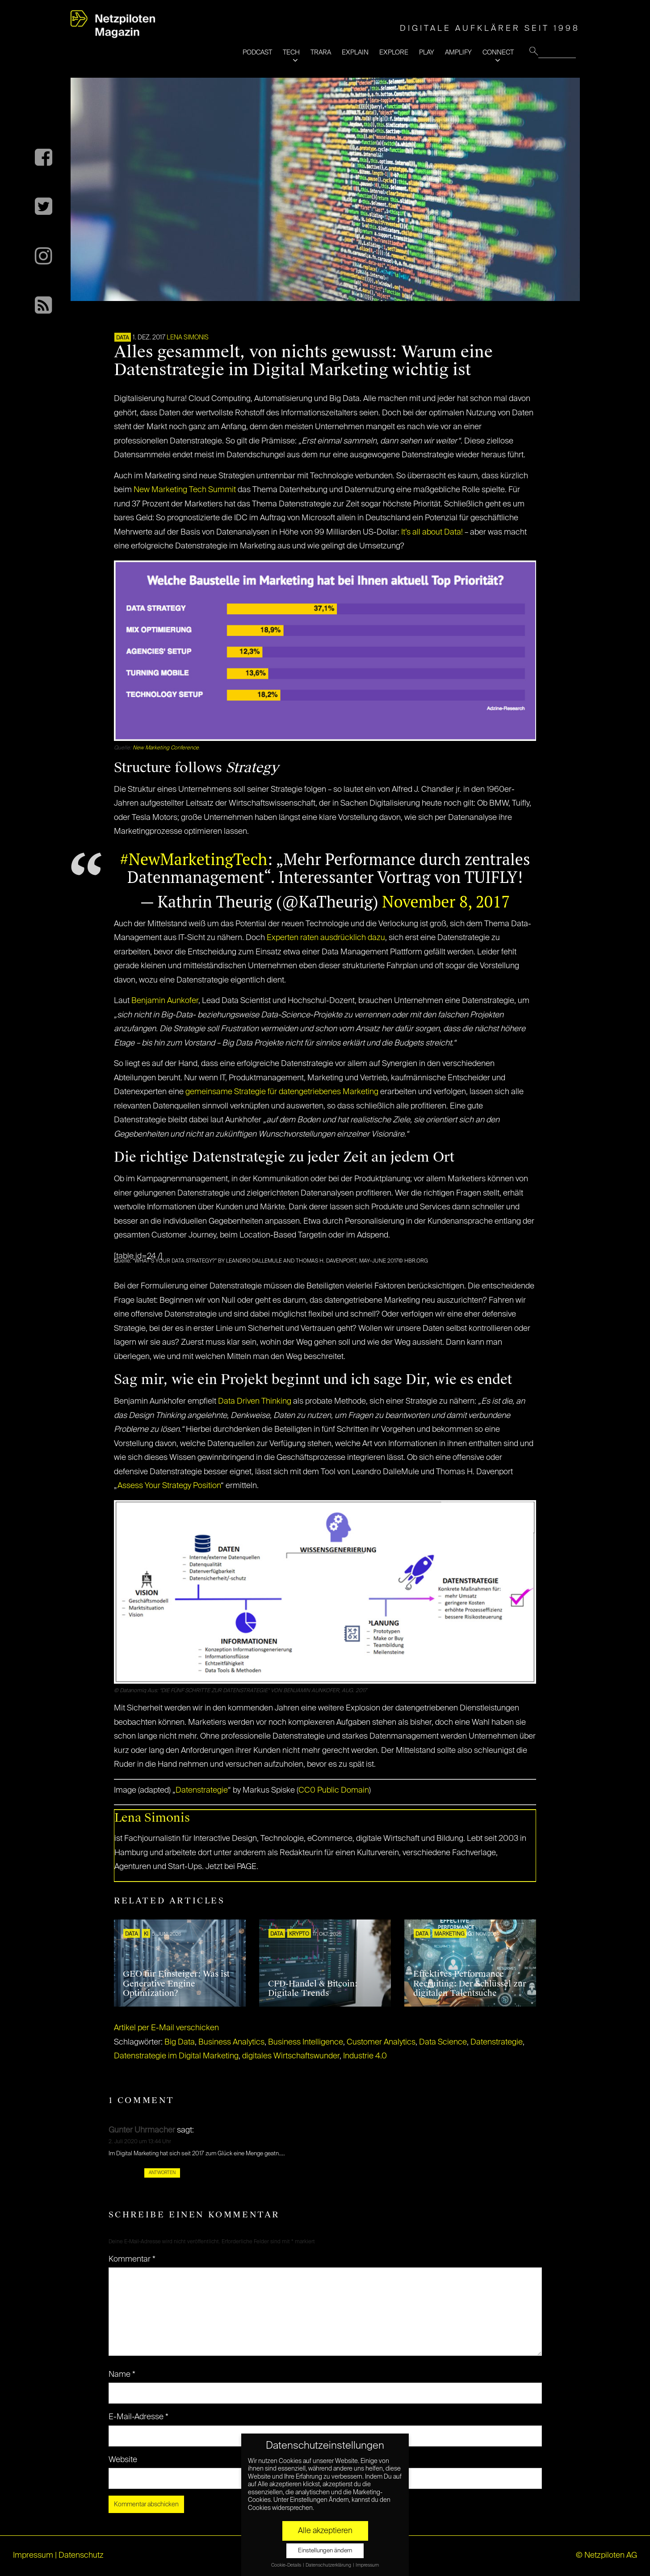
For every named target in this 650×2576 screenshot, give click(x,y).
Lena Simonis (188, 338)
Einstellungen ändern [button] (325, 2551)
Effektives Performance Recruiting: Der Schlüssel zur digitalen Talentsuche (469, 1984)
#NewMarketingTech (194, 859)
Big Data (179, 2042)
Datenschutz (81, 2555)
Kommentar (132, 2259)
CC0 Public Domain (333, 1790)
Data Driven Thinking (254, 1401)
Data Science (443, 2042)
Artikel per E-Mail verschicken (166, 2028)
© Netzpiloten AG (606, 2555)
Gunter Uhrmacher (142, 2130)
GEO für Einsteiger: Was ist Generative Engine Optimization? (176, 1984)
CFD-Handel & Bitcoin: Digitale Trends (312, 1988)
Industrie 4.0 (365, 2056)
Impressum (33, 2555)
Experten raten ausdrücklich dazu (326, 938)
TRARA (320, 52)
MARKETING (449, 1934)
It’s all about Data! (432, 532)
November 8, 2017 (446, 901)
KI (146, 1934)
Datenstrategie (202, 1790)
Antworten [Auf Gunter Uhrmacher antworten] (162, 2172)
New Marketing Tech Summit (185, 490)
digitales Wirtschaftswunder (291, 2056)
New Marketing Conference (166, 748)
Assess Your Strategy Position (169, 1486)
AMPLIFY (458, 52)
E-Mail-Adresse (138, 2417)
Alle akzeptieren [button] (325, 2531)
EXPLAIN (355, 52)
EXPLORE (393, 52)
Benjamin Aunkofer (164, 1001)
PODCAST (257, 52)
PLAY (426, 52)
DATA (122, 338)
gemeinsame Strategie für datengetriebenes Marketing (281, 1092)
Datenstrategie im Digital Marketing (176, 2056)
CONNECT (498, 52)
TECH (291, 52)
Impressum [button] (367, 2565)
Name (122, 2375)
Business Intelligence (305, 2042)
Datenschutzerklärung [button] (329, 2565)
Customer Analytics (381, 2042)
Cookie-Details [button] (286, 2565)
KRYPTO (299, 1934)
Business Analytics (231, 2042)
